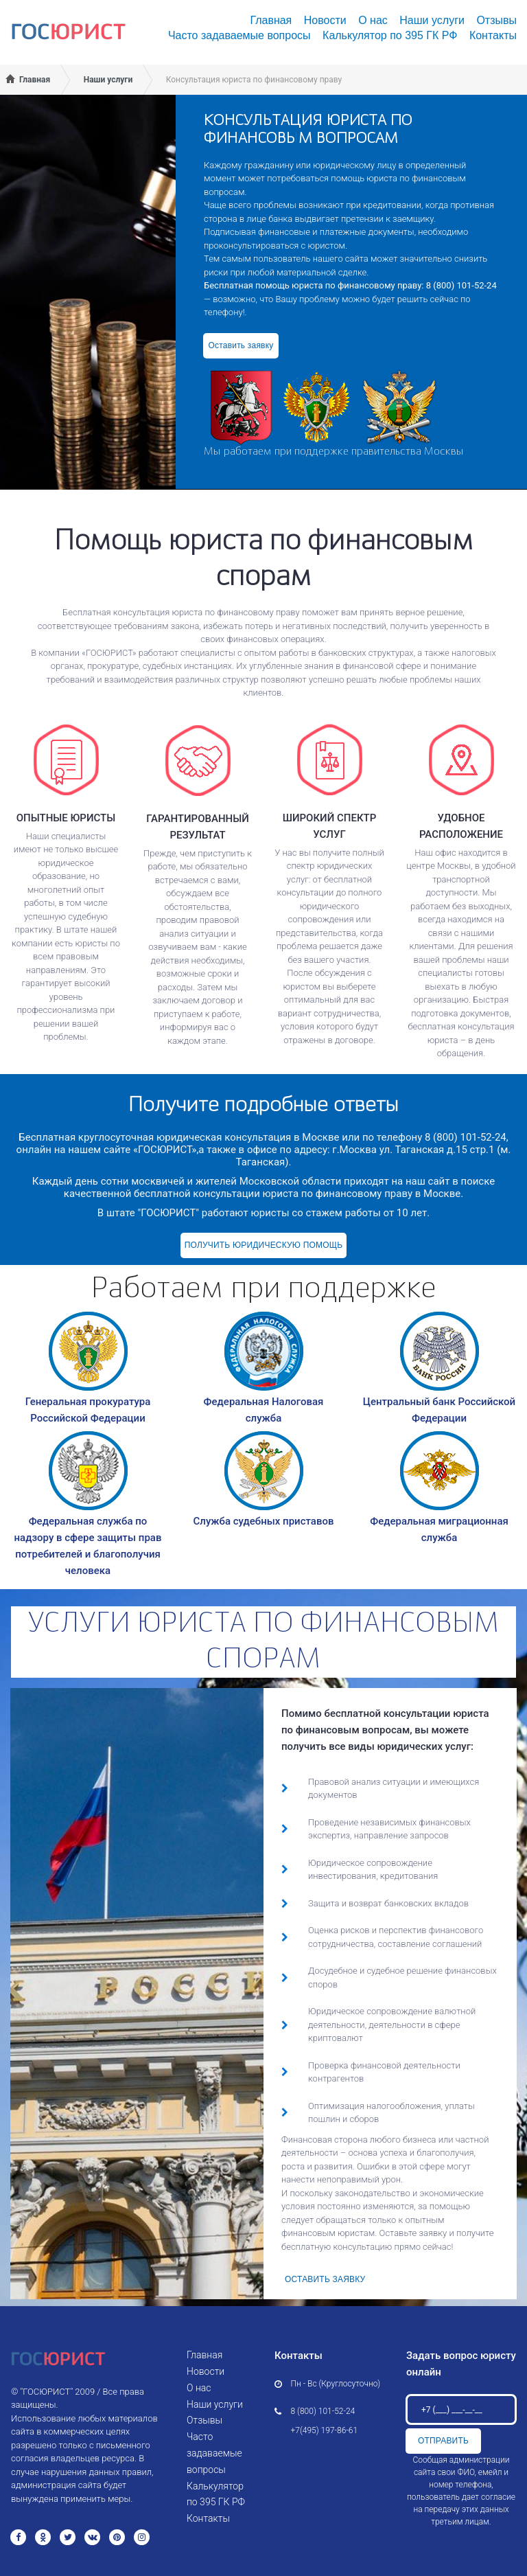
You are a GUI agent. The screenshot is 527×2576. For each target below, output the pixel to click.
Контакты (493, 35)
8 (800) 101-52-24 (323, 2411)
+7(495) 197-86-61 (324, 2430)
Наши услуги (432, 20)
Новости (325, 20)
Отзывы (496, 20)
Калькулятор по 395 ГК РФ (390, 35)
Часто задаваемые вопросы (239, 35)
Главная (271, 20)
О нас (373, 20)
